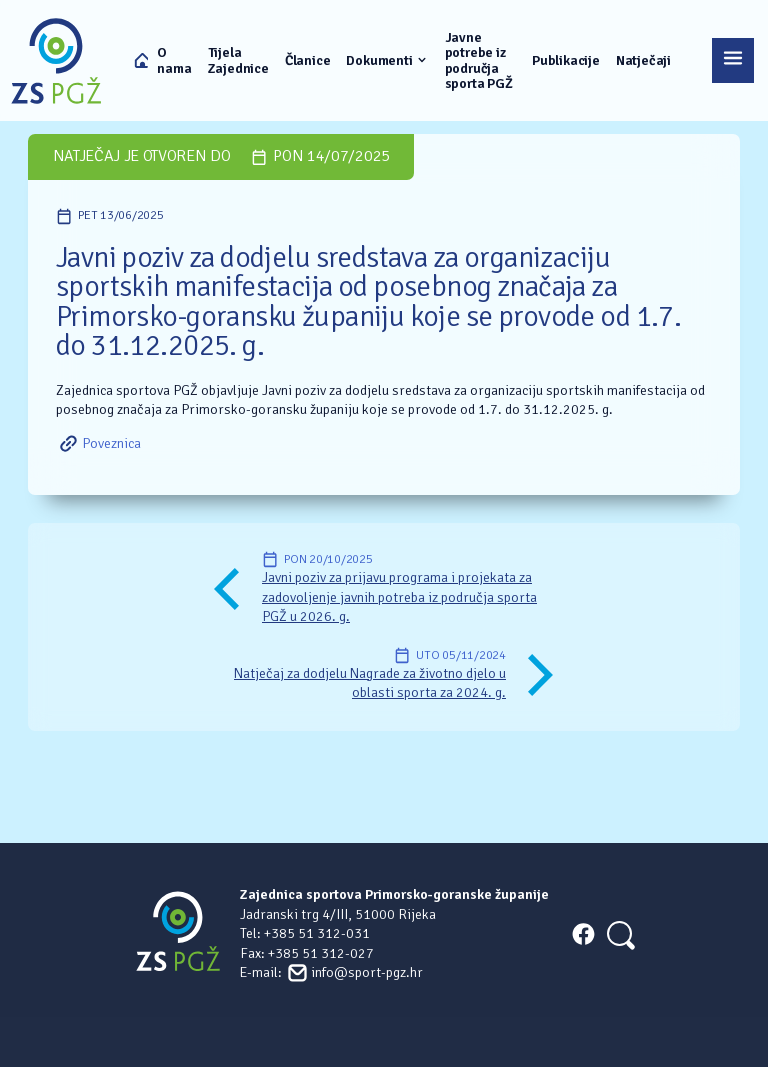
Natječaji (643, 60)
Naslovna (139, 61)
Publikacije (566, 60)
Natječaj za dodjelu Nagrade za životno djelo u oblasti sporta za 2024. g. (370, 683)
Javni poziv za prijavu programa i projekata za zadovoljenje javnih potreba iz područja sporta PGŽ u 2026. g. (399, 597)
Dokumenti (387, 60)
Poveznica (111, 443)
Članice (308, 60)
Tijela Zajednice (238, 60)
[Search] (619, 933)
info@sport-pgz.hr (367, 972)
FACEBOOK (583, 934)
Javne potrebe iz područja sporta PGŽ (479, 60)
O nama (174, 60)
